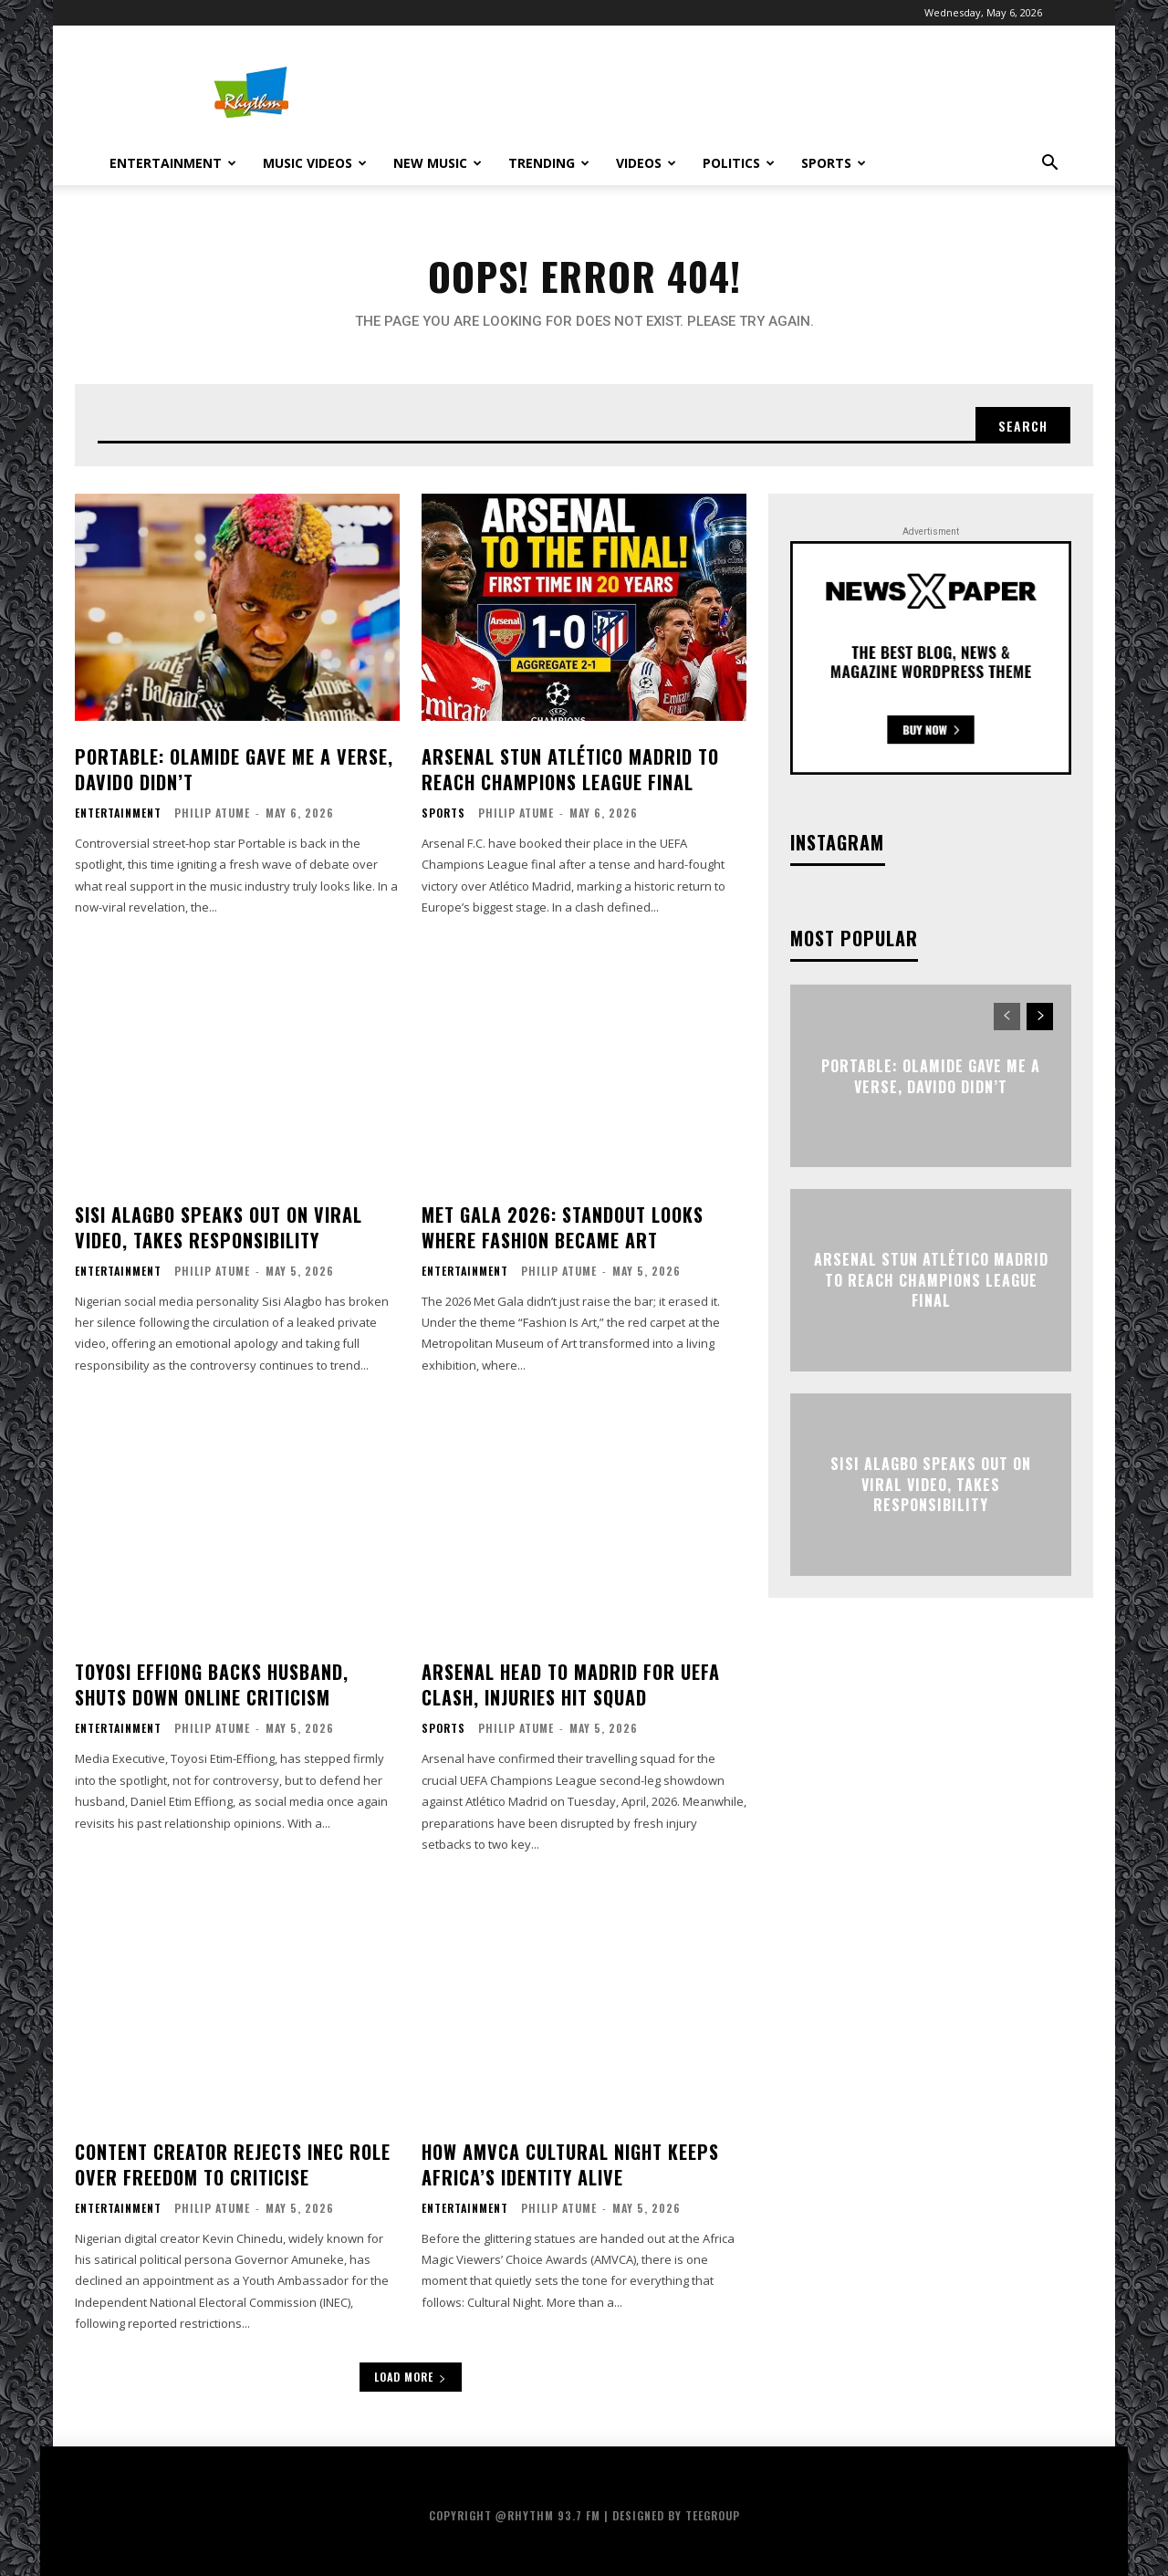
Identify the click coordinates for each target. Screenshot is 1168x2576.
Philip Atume (212, 812)
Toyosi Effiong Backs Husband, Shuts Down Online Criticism (212, 1684)
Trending (548, 163)
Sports (833, 163)
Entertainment (173, 163)
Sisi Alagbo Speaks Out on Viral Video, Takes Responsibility (218, 1227)
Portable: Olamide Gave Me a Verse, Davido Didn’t (234, 769)
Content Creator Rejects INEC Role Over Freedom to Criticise (233, 2164)
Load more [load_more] (410, 2376)
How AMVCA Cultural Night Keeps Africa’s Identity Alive (570, 2164)
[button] (1049, 164)
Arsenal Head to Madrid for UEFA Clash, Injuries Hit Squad (571, 1684)
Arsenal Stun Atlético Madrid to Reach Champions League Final (570, 769)
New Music (437, 163)
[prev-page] (1007, 1016)
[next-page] (1040, 1016)
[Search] (1022, 425)
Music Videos (315, 163)
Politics (739, 163)
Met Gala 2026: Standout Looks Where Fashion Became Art (563, 1227)
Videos (646, 163)
